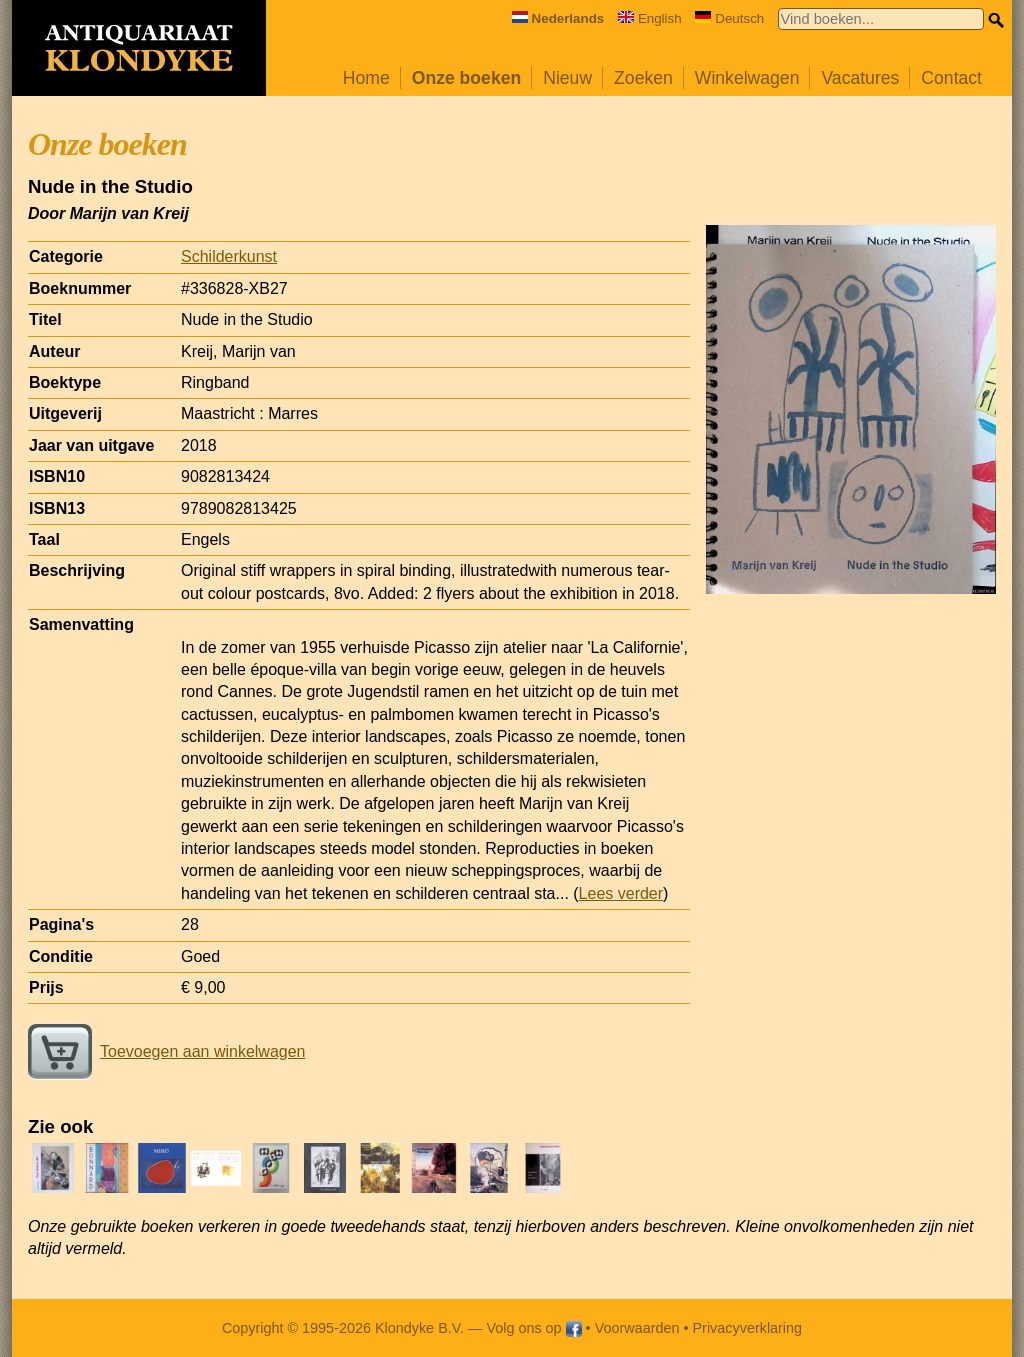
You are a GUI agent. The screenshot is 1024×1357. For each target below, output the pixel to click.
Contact (951, 78)
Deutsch (729, 18)
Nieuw (567, 78)
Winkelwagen (747, 78)
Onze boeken (467, 78)
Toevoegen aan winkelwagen (166, 1051)
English (650, 18)
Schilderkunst (229, 256)
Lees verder (621, 893)
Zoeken (643, 78)
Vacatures (860, 78)
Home (366, 78)
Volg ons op (533, 1328)
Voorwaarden (637, 1328)
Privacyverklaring (748, 1328)
